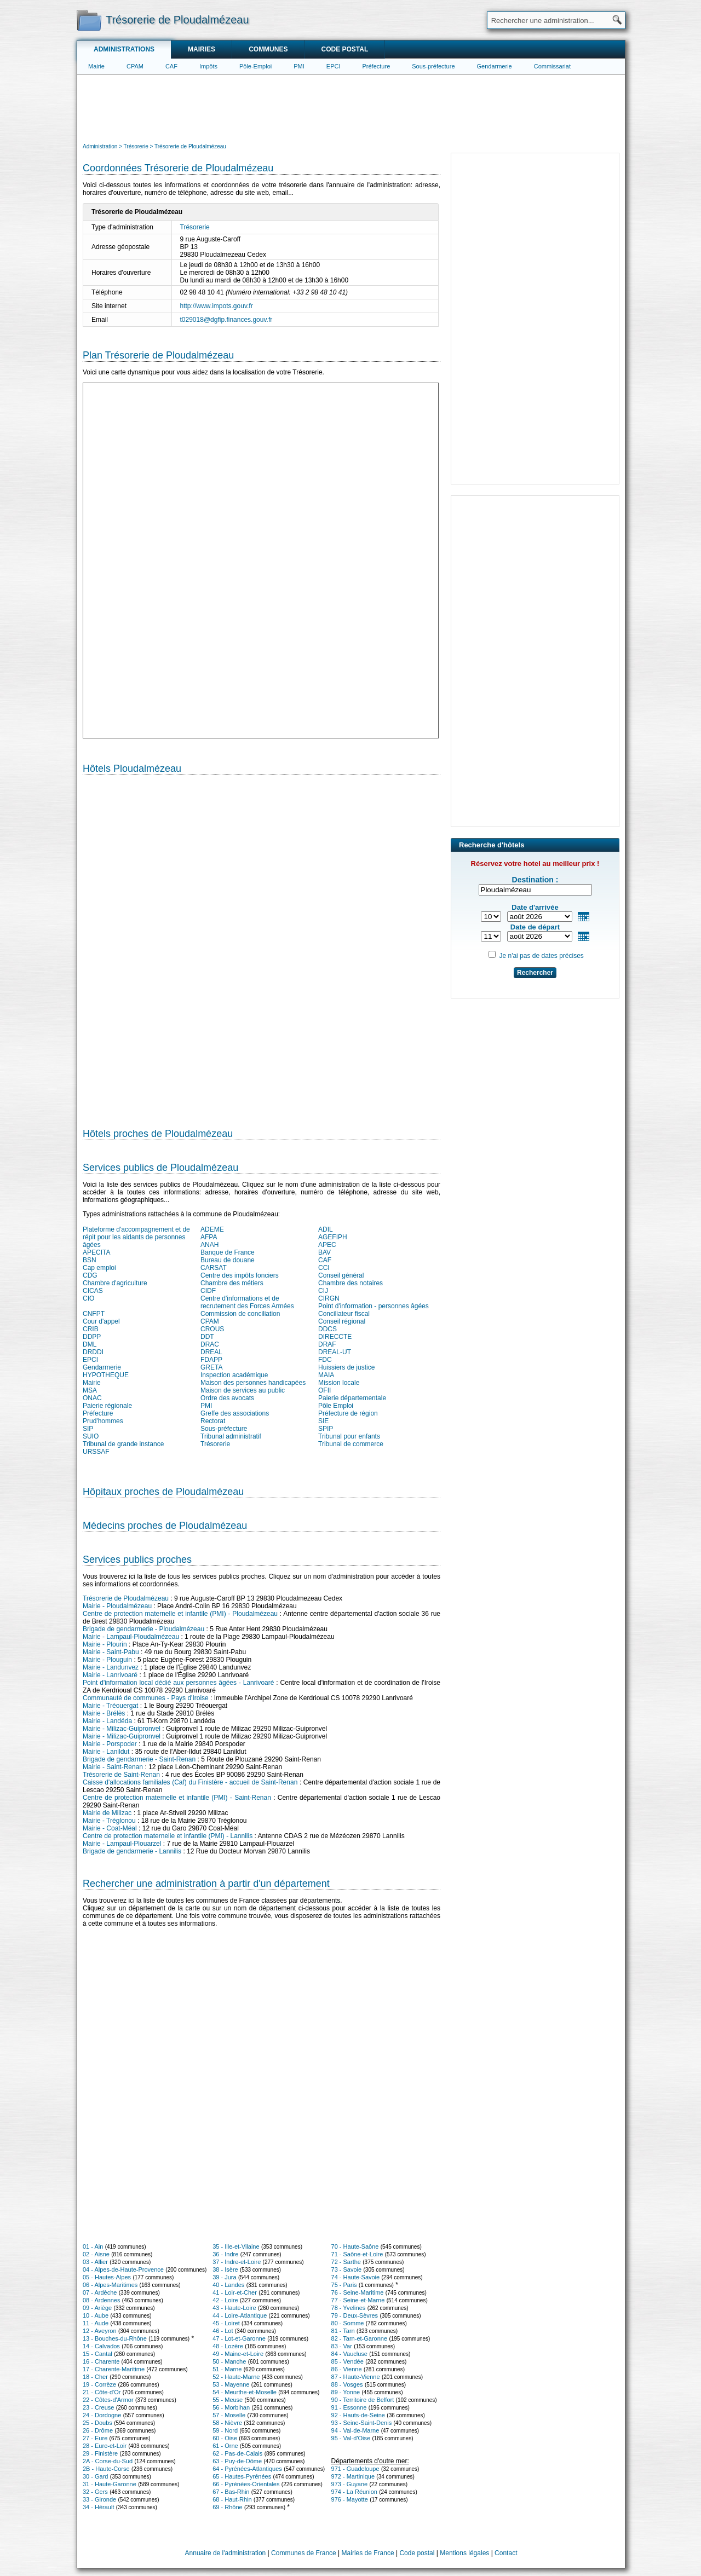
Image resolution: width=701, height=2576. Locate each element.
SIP (88, 1429)
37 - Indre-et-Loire (236, 2262)
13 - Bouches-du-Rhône (115, 2338)
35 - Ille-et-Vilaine (235, 2246)
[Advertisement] (351, 107)
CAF (171, 66)
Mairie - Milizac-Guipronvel (121, 1728)
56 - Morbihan (231, 2407)
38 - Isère (225, 2269)
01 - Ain (93, 2246)
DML (89, 1344)
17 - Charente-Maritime (114, 2369)
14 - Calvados (101, 2346)
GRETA (211, 1367)
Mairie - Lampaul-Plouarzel (122, 1843)
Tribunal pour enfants (349, 1436)
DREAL (211, 1352)
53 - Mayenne (230, 2384)
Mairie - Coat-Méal (110, 1828)
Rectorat (212, 1421)
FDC (325, 1360)
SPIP (325, 1429)
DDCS (327, 1329)
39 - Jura (224, 2277)
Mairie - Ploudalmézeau (117, 1606)
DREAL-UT (334, 1352)
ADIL (325, 1229)
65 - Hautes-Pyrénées (241, 2476)
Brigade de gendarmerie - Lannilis (132, 1851)
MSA (90, 1390)
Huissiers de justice (346, 1367)
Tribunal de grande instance (123, 1444)
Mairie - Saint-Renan (113, 1767)
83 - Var (341, 2346)
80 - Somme (347, 2323)
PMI (299, 66)
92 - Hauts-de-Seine (358, 2415)
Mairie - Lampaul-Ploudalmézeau (131, 1637)
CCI (324, 1268)
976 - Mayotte (349, 2499)
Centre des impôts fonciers (239, 1275)
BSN (89, 1260)
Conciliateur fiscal (344, 1314)
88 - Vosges (347, 2384)
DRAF (327, 1344)
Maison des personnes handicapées (253, 1383)
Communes (268, 49)
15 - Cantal (97, 2353)
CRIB (91, 1329)
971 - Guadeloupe (355, 2468)
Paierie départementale (352, 1398)
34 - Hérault (98, 2507)
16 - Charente (101, 2361)
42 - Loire (225, 2300)
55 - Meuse (227, 2399)
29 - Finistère (100, 2453)
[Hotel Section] (261, 947)
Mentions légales (464, 2553)
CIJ (323, 1291)
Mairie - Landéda (107, 1721)
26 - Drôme (98, 2430)
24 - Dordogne (102, 2415)
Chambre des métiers (231, 1283)
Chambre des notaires (350, 1283)
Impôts (208, 66)
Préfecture (376, 66)
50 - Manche (229, 2361)
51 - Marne (227, 2369)
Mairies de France (368, 2553)
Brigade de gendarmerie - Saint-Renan (139, 1759)
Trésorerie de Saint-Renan (121, 1774)
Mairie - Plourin (105, 1644)
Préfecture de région (348, 1413)
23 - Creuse (98, 2407)
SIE (323, 1421)
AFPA (208, 1237)
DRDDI (93, 1352)
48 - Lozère (227, 2346)
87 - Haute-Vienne (355, 2376)
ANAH (209, 1245)
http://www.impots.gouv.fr (216, 306)
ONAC (92, 1398)
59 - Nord (225, 2430)
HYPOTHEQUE (106, 1375)
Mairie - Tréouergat (110, 1705)
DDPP (92, 1337)
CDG (90, 1275)
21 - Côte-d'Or (101, 2392)
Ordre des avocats (227, 1398)
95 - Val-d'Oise (351, 2438)
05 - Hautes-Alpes (107, 2277)
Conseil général (341, 1275)
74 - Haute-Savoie (355, 2277)
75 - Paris (344, 2285)
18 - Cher (95, 2376)
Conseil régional (341, 1321)
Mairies (201, 49)
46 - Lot (222, 2330)
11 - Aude (95, 2323)
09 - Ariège (97, 2307)
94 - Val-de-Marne (355, 2430)
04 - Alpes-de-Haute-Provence (123, 2269)
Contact (506, 2553)
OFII (324, 1390)
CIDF (208, 1291)
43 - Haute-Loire (234, 2307)
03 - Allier (95, 2262)
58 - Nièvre (227, 2422)
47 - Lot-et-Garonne (239, 2338)
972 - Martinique (353, 2476)
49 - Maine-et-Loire (237, 2353)
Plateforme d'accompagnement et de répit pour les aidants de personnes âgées (136, 1237)
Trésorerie (195, 227)
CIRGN (329, 1298)
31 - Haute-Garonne (109, 2484)
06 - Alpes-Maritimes (110, 2285)
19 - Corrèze (99, 2384)
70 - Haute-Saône (355, 2246)
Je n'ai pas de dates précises (541, 956)
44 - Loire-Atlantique (239, 2315)
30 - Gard (95, 2476)
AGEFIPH (332, 1237)
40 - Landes (228, 2285)
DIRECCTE (335, 1337)
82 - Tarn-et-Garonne (359, 2338)
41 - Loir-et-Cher (234, 2292)
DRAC (209, 1344)
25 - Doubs (97, 2422)
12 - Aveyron (100, 2330)
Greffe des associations (234, 1413)
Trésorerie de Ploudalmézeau (126, 1598)
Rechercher (535, 973)
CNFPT (94, 1314)
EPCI (333, 66)
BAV (324, 1252)
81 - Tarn (343, 2330)
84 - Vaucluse (349, 2353)
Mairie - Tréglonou (109, 1820)
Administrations (124, 49)
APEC (327, 1245)
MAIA (326, 1375)
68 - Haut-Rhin (232, 2499)
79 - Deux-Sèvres (354, 2315)
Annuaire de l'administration (225, 2553)
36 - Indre (225, 2254)
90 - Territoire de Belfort (362, 2399)
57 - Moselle (228, 2415)
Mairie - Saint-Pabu (111, 1652)
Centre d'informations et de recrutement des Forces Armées (247, 1302)
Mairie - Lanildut (106, 1751)
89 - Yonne (345, 2392)
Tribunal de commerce (350, 1444)
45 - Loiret (226, 2323)
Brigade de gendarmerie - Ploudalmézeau (143, 1629)
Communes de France (303, 2553)
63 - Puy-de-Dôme (237, 2461)
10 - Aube (95, 2315)
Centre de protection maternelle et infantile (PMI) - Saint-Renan (177, 1797)
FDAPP (211, 1360)
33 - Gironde (99, 2499)
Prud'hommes (103, 1421)
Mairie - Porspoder (110, 1744)
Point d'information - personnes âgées (373, 1306)
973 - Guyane (349, 2484)
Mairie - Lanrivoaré (110, 1675)
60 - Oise (224, 2438)
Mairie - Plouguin (107, 1660)
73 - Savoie (346, 2269)
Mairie (96, 66)
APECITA (96, 1252)
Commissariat (552, 66)
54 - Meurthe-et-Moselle (244, 2392)
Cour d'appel (101, 1321)
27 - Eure (95, 2438)
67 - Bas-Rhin (230, 2491)
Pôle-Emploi (255, 66)
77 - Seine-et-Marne (358, 2300)
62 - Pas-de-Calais (237, 2453)
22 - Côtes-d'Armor (108, 2399)
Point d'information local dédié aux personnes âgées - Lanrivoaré (178, 1682)
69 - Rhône (227, 2507)
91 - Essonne (349, 2407)
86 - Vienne (346, 2369)
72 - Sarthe (346, 2262)
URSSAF (96, 1452)
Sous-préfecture (433, 66)
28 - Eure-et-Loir (105, 2445)
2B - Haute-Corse (106, 2468)
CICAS (93, 1291)
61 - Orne (225, 2445)
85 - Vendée (347, 2361)
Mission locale (338, 1383)
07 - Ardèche (100, 2292)
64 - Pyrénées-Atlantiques (247, 2468)
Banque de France (227, 1252)
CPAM (135, 66)
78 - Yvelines (348, 2307)
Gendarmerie (494, 66)
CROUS (212, 1329)
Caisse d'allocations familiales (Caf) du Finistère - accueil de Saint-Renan (190, 1782)
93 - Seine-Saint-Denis (361, 2422)
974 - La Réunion (354, 2491)
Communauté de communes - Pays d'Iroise (146, 1698)
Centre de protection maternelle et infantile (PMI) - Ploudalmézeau (180, 1614)
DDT (207, 1337)
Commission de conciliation (240, 1314)
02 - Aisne (96, 2254)
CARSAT (213, 1268)
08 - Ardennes (101, 2300)
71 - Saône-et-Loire (357, 2254)
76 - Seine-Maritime (357, 2292)
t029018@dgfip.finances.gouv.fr (226, 320)
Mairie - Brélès (104, 1713)
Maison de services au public (242, 1390)
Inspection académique (234, 1375)
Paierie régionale (107, 1406)
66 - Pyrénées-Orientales (245, 2484)
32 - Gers (95, 2491)
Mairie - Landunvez (111, 1667)
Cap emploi (99, 1268)
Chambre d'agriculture (115, 1283)
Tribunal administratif (230, 1436)
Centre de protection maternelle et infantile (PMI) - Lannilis (167, 1836)
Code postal (344, 49)
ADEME (212, 1229)
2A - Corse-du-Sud (108, 2461)
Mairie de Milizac (107, 1813)
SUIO (91, 1436)
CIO (88, 1298)
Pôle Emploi (335, 1406)
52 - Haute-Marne (236, 2376)
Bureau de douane (227, 1260)
